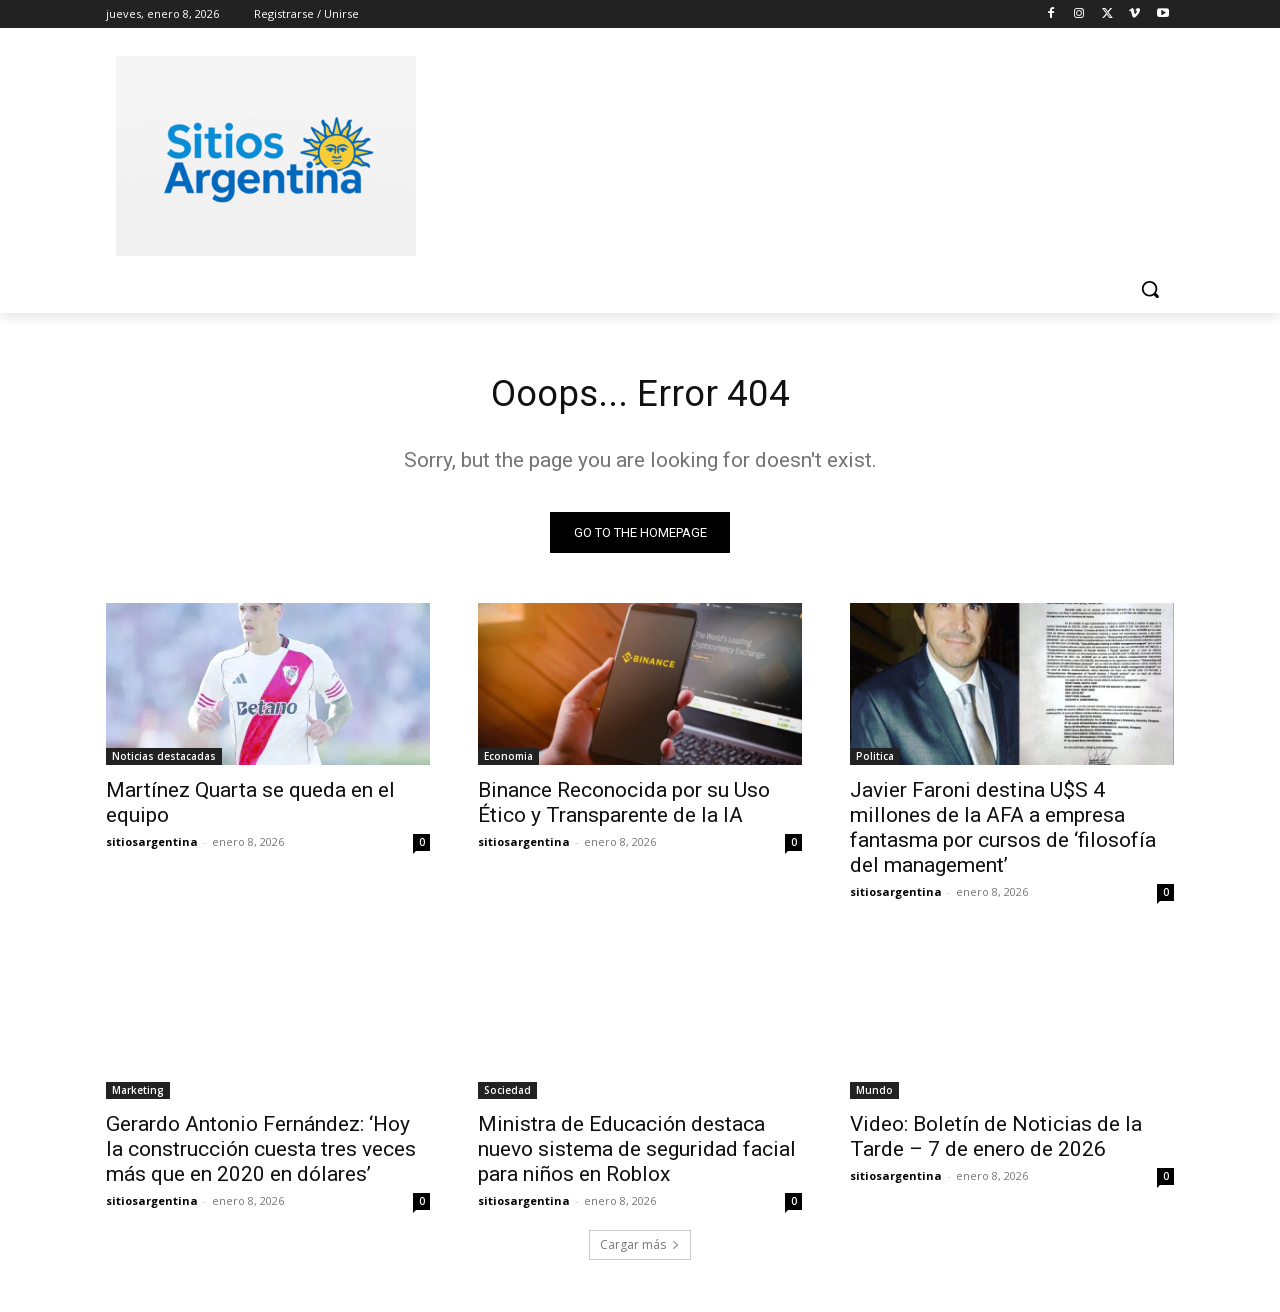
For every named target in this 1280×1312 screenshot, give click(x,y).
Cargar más (640, 1248)
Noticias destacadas (164, 760)
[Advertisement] (790, 153)
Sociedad (507, 1094)
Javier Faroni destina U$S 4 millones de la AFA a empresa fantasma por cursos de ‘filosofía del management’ (1003, 831)
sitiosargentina (152, 845)
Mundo (874, 1094)
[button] (1150, 289)
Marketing (138, 1094)
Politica (875, 760)
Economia (508, 760)
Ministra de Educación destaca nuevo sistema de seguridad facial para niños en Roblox (637, 1153)
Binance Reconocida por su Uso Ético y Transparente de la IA (624, 806)
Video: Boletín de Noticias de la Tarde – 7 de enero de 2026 (996, 1140)
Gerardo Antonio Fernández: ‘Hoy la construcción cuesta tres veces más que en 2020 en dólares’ (261, 1153)
